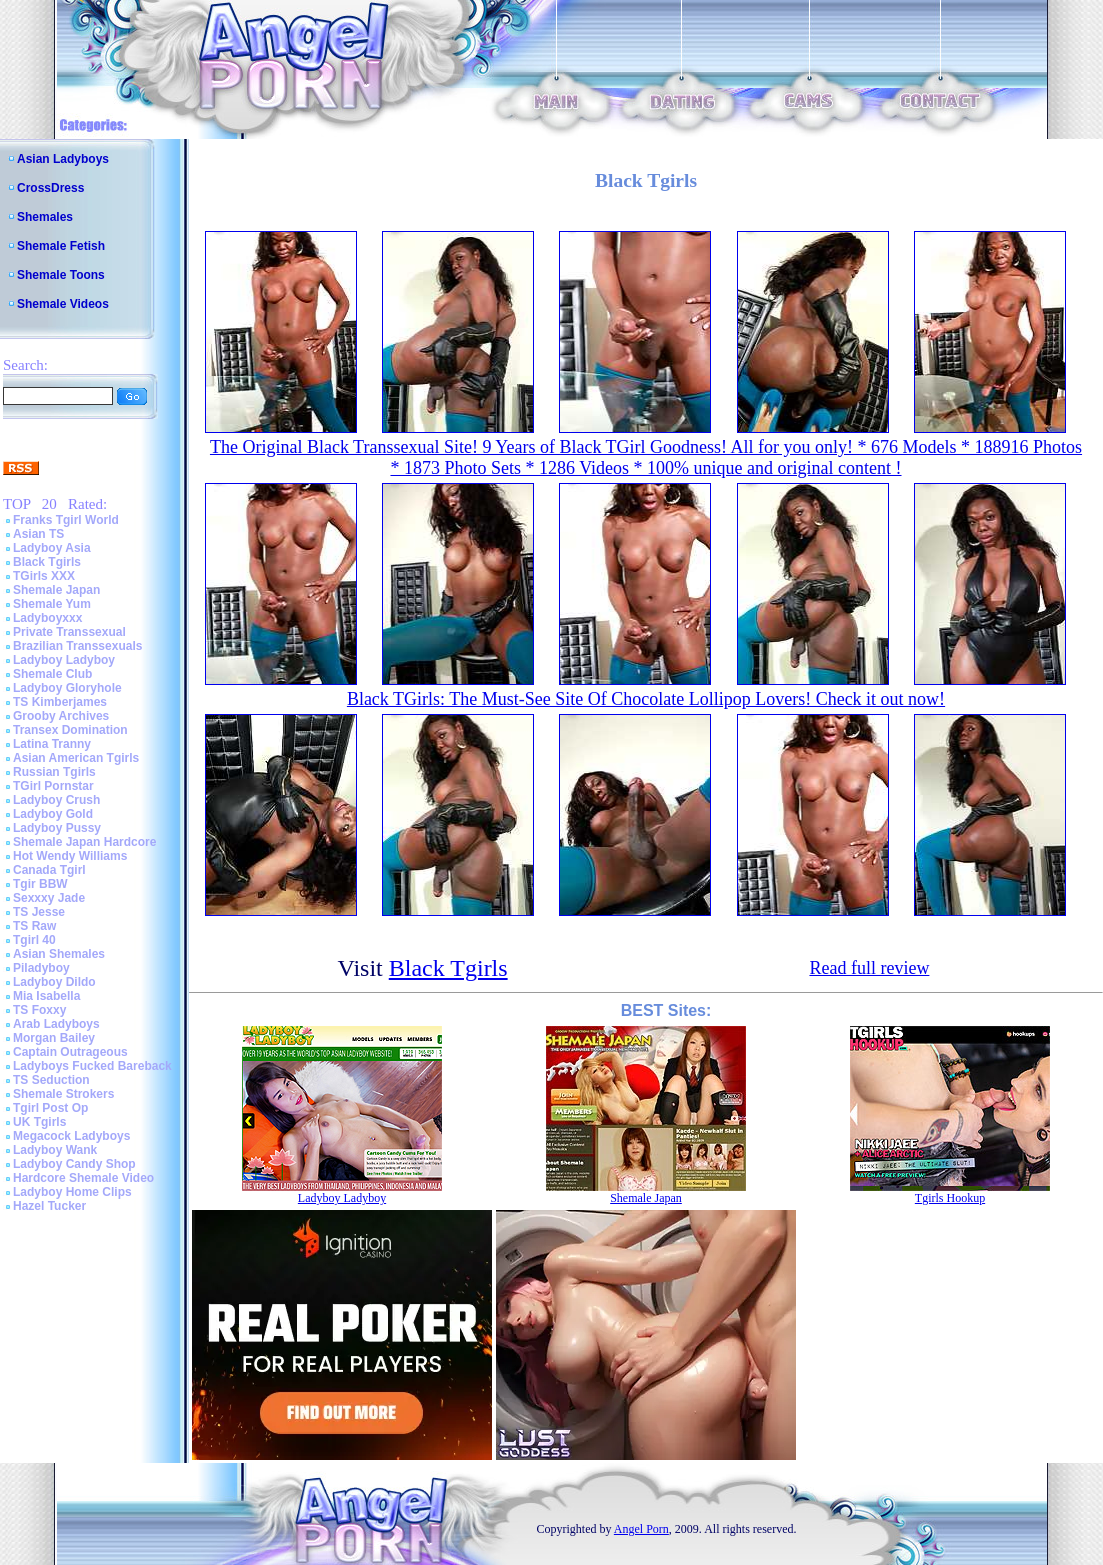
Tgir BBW (40, 884)
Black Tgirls (47, 562)
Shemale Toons (61, 275)
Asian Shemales (59, 954)
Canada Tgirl (49, 870)
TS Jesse (39, 912)
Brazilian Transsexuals (77, 646)
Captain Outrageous (70, 1052)
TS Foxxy (39, 1010)
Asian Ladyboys (63, 159)
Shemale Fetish (61, 246)
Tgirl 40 (34, 940)
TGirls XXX (44, 576)
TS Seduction (51, 1080)
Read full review (869, 968)
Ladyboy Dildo (54, 982)
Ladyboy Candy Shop (74, 1164)
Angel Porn (641, 1529)
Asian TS (38, 534)
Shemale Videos (63, 304)
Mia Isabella (46, 996)
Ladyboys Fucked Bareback (92, 1066)
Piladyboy (41, 968)
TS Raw (34, 926)
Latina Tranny (52, 744)
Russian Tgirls (54, 772)
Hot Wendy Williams (70, 856)
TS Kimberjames (60, 702)
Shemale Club (52, 674)
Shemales (45, 217)
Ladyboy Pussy (57, 828)
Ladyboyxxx (47, 618)
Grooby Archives (61, 716)
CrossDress (50, 188)
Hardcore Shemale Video (83, 1178)
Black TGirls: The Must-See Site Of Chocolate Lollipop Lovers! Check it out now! (646, 699)
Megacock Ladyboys (71, 1136)
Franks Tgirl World (66, 520)
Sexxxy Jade (49, 898)
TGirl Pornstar (53, 786)
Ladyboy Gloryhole (67, 688)
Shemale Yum (52, 604)
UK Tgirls (39, 1122)
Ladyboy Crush (56, 800)
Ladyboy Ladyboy (64, 660)
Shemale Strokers (63, 1094)
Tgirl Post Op (50, 1108)
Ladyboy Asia (52, 548)
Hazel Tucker (49, 1206)
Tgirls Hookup (950, 1198)
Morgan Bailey (54, 1038)
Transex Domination (70, 730)
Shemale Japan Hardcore (84, 842)
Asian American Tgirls (76, 758)
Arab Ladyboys (56, 1024)
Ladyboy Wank (55, 1150)
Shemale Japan (56, 590)
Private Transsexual (69, 632)
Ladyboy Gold (53, 814)
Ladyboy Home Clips (72, 1192)
